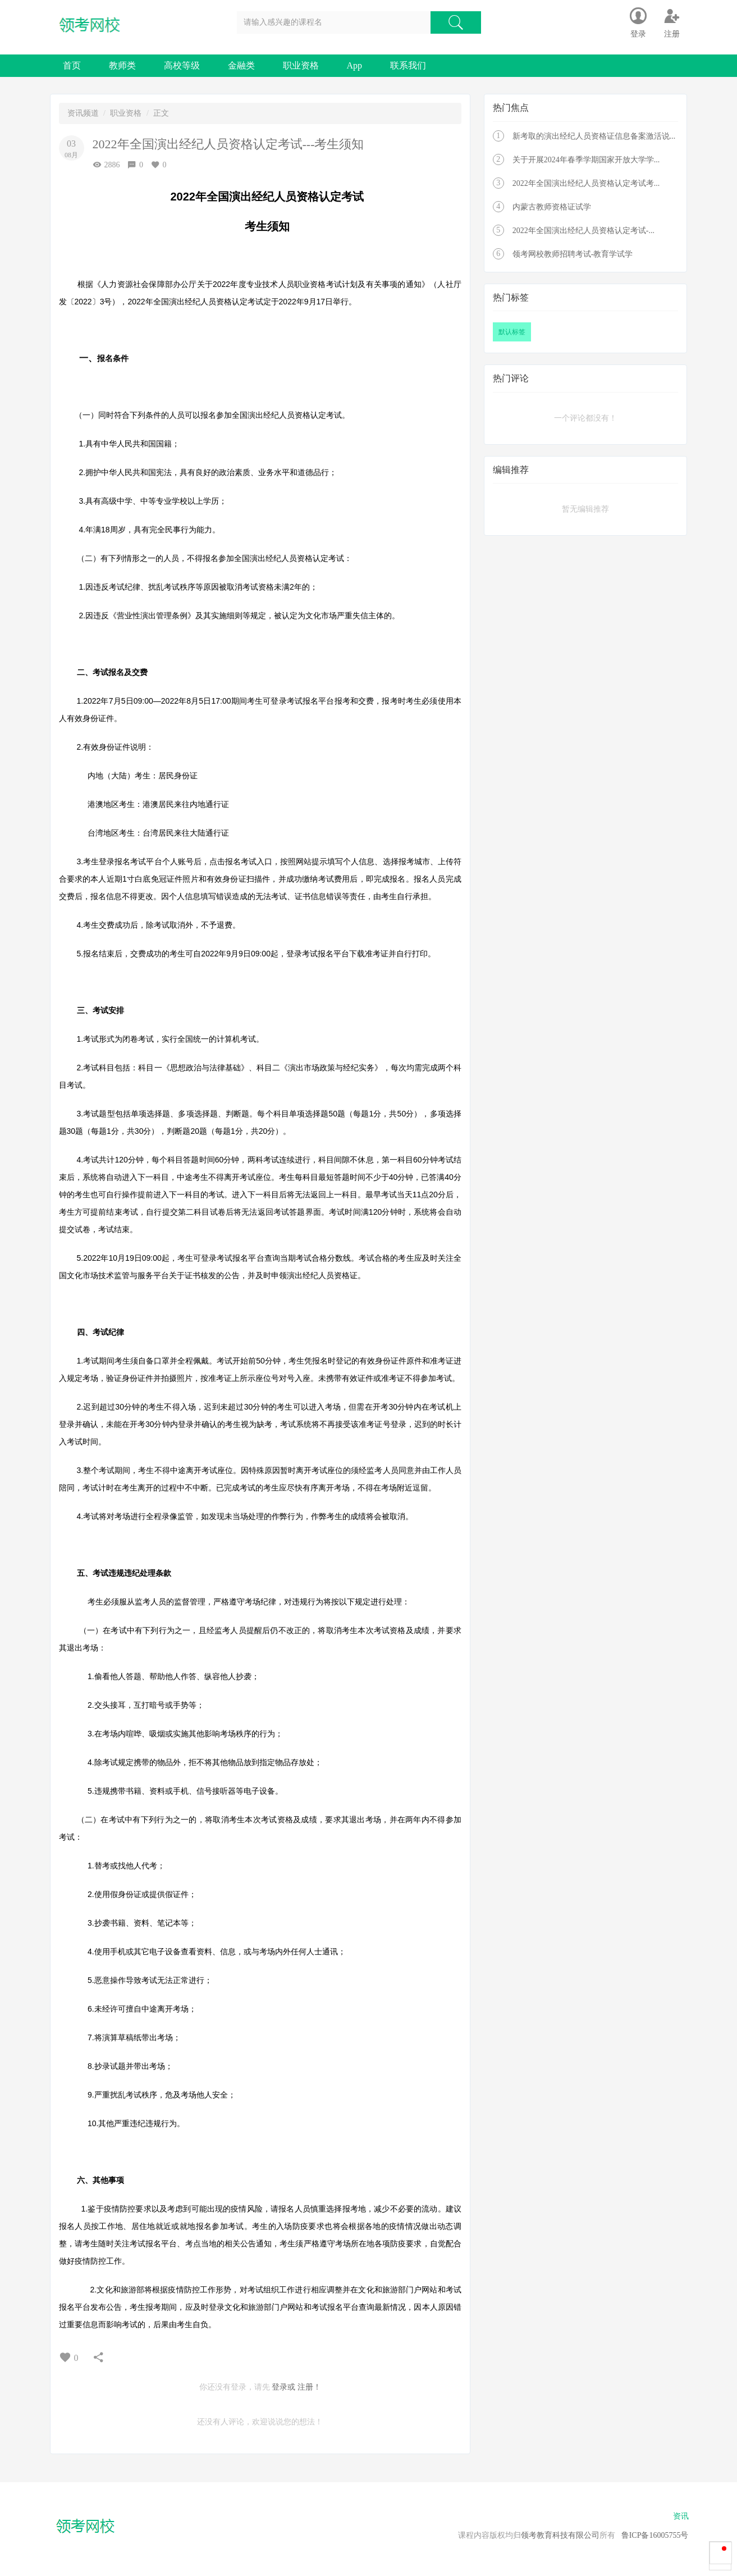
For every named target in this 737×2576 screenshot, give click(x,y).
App (355, 65)
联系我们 (408, 65)
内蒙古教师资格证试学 (551, 207)
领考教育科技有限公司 (560, 2535)
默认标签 (511, 332)
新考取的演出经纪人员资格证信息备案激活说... (594, 136)
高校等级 (182, 65)
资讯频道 (83, 113)
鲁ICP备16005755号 (655, 2535)
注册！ (309, 2387)
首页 (72, 65)
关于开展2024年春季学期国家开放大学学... (586, 160)
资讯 (681, 2516)
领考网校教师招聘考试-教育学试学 (572, 254)
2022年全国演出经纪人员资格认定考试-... (583, 230)
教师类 (122, 65)
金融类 (241, 65)
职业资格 (301, 65)
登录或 (283, 2387)
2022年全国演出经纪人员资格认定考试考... (586, 183)
